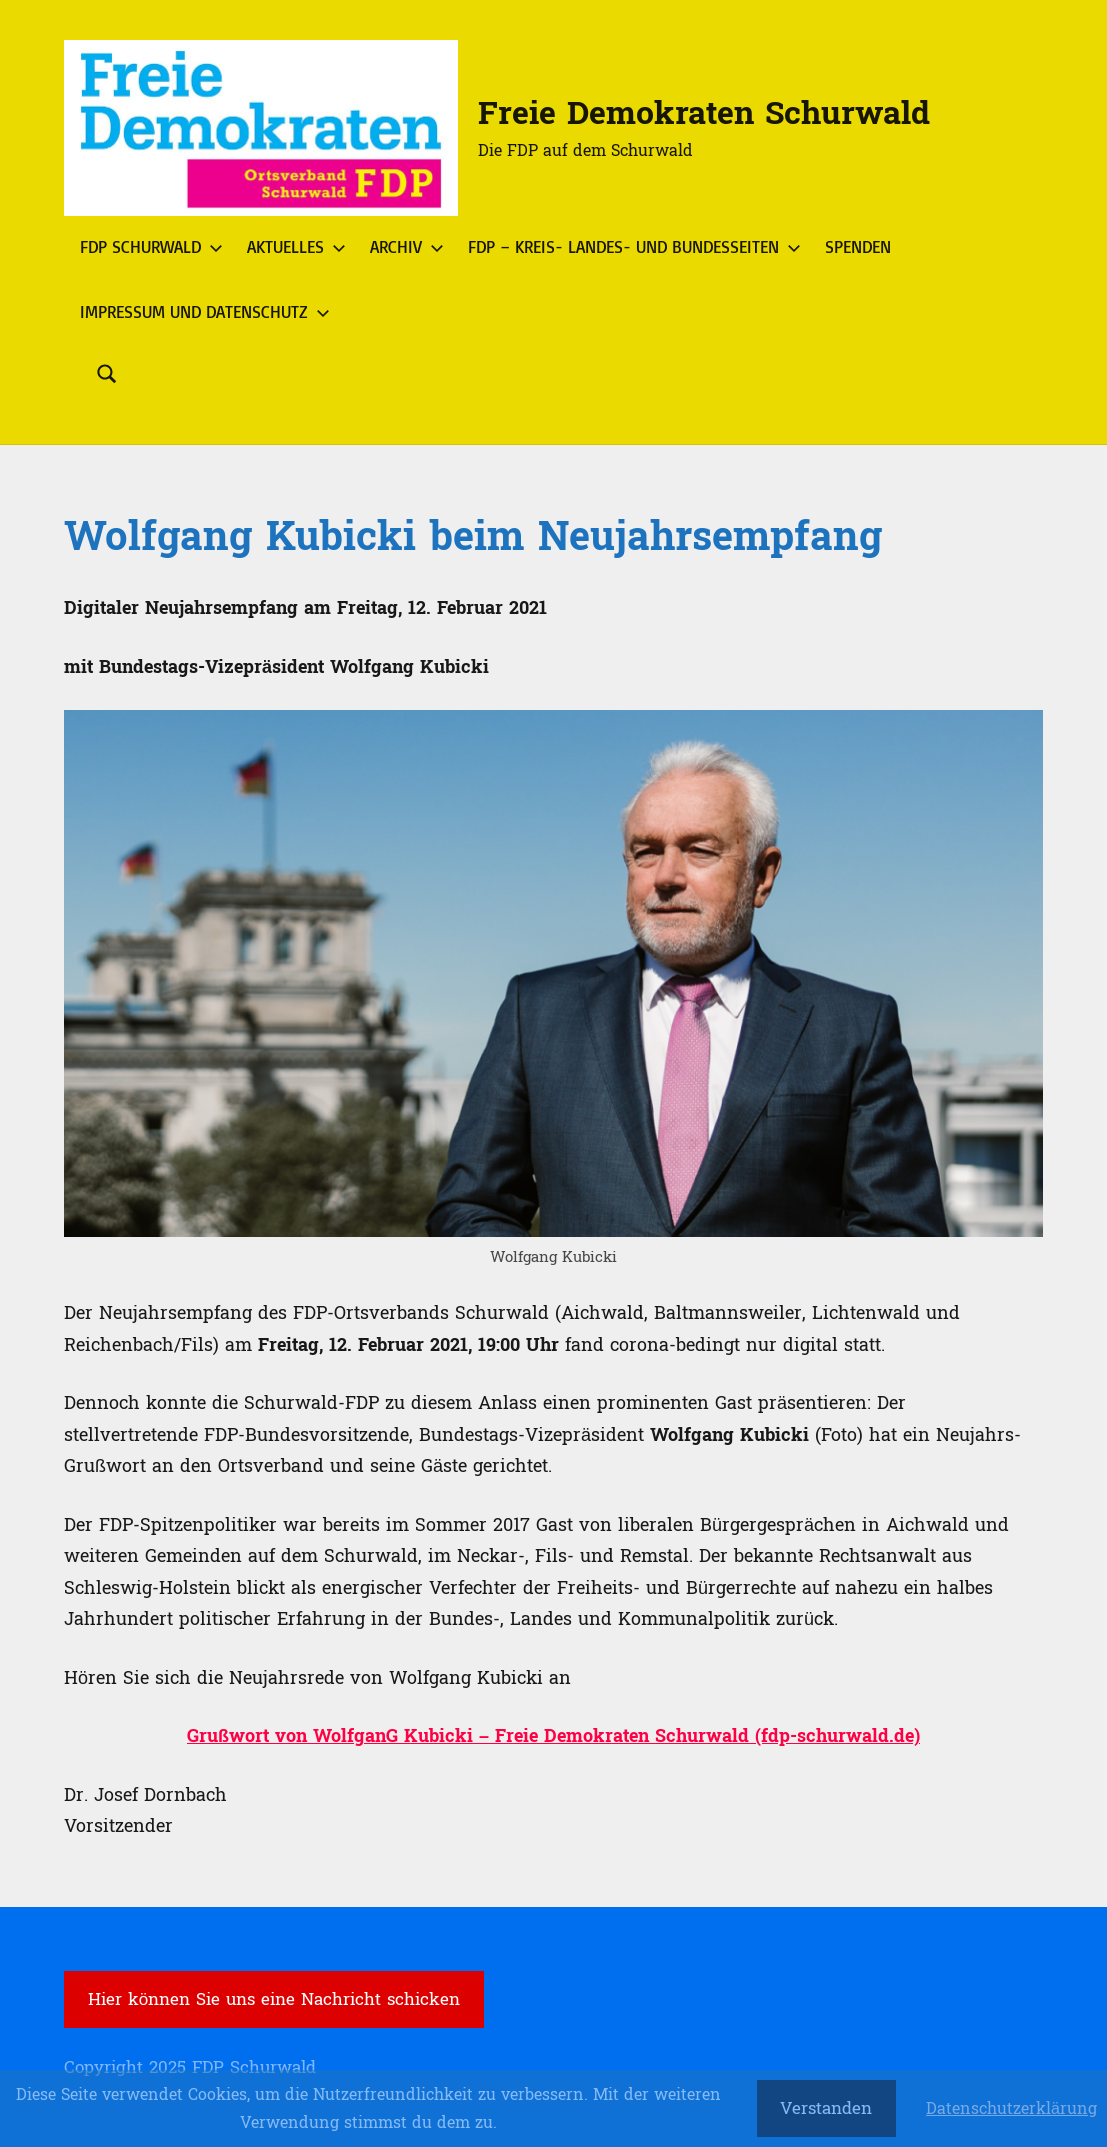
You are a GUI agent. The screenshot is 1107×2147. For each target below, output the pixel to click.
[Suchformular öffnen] (107, 374)
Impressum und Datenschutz (201, 311)
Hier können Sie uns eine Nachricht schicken (274, 1999)
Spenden (858, 246)
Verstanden (826, 2108)
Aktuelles (292, 246)
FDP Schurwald (147, 246)
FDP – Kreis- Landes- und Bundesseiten (630, 246)
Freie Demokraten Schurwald (704, 114)
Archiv (403, 246)
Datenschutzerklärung (1011, 2109)
